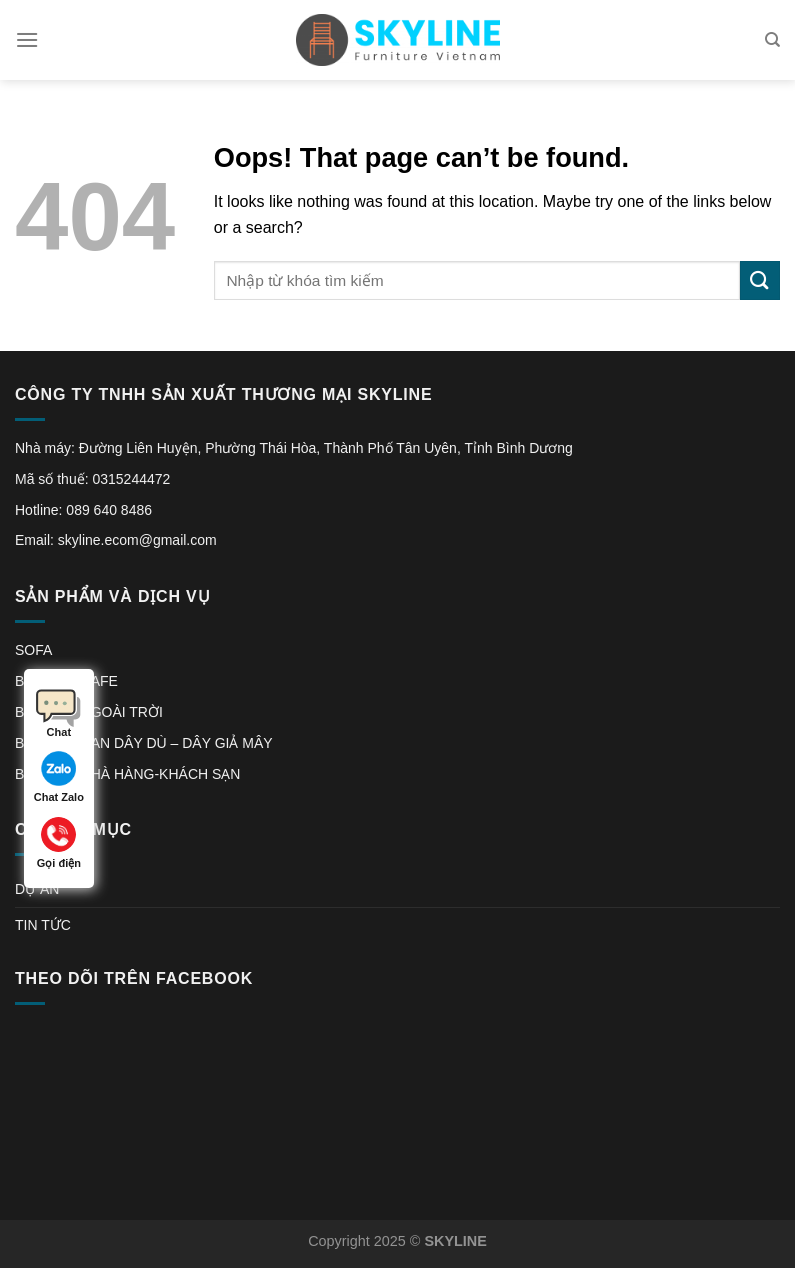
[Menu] (27, 39)
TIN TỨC (43, 925)
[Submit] (760, 280)
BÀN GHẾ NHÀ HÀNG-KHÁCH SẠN (127, 774)
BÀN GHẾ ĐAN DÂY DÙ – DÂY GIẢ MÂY (144, 743)
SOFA (33, 650)
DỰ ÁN (37, 889)
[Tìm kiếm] (772, 40)
